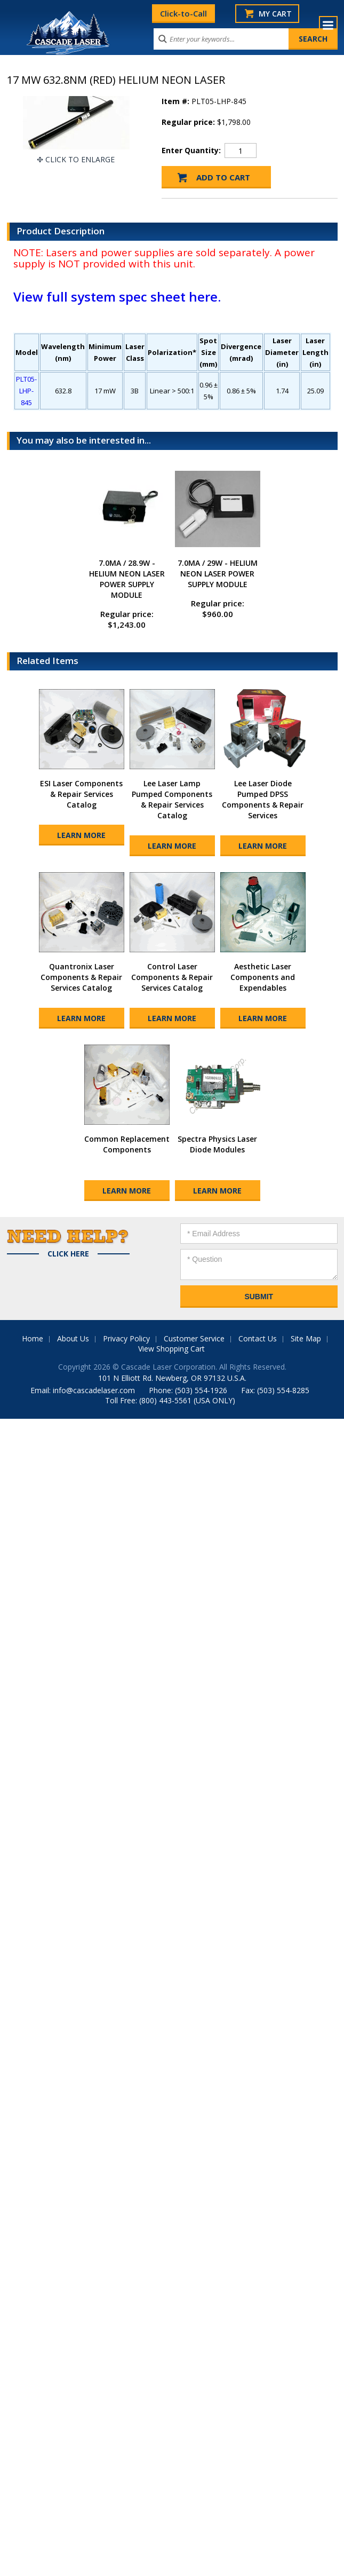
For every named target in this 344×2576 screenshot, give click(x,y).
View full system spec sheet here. (117, 296)
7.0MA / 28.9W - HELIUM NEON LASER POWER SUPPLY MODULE (127, 579)
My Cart (275, 14)
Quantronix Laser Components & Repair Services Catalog (81, 977)
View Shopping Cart (171, 1349)
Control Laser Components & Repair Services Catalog (172, 977)
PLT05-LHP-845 (26, 390)
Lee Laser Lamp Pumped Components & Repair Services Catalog (172, 799)
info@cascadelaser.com (94, 1390)
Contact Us (257, 1338)
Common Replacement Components (127, 1144)
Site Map (306, 1338)
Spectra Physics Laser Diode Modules (217, 1144)
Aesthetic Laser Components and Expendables (262, 977)
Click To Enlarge (80, 159)
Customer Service (194, 1338)
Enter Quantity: (191, 150)
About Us (73, 1338)
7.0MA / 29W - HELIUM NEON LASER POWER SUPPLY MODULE (218, 573)
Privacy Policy (126, 1338)
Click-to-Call (183, 13)
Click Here (68, 1254)
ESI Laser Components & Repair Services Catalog (81, 794)
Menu (328, 25)
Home (32, 1338)
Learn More (81, 835)
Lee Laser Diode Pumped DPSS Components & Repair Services (262, 799)
